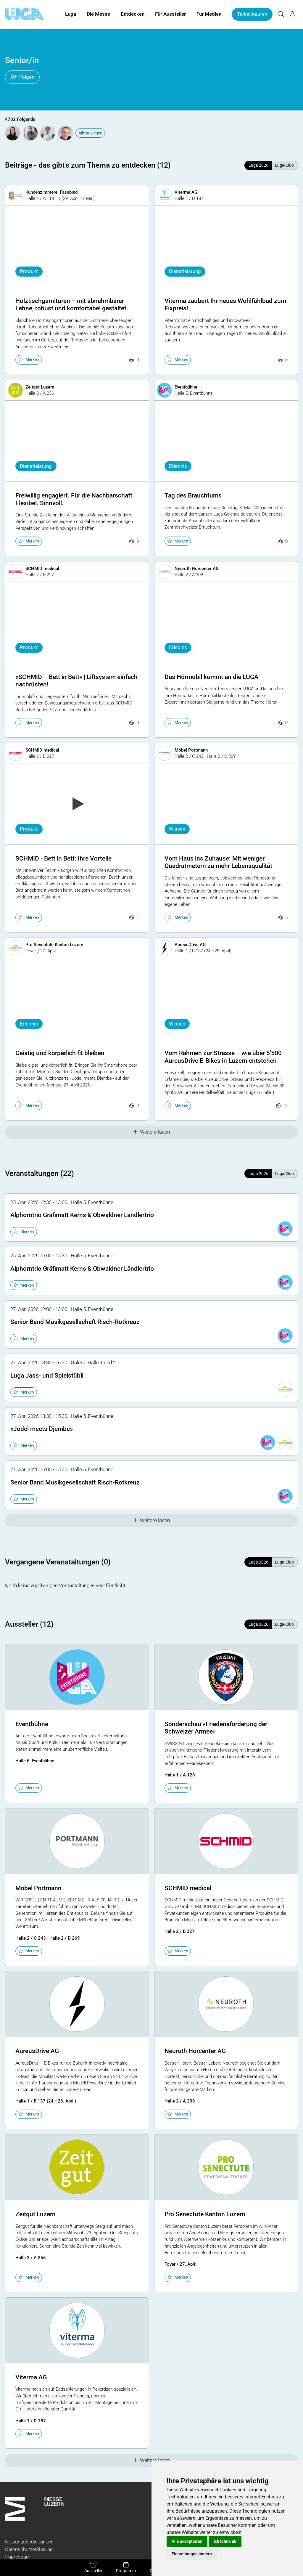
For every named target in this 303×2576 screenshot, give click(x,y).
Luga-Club (284, 165)
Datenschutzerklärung (29, 2549)
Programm (126, 2567)
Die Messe (98, 14)
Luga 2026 (258, 165)
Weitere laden (151, 1132)
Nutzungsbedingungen (29, 2542)
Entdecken (132, 14)
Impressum (17, 2557)
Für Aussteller (170, 14)
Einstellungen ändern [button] (192, 2553)
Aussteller (93, 2567)
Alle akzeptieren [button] (187, 2541)
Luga (70, 14)
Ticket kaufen (252, 14)
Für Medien (208, 14)
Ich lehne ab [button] (225, 2541)
